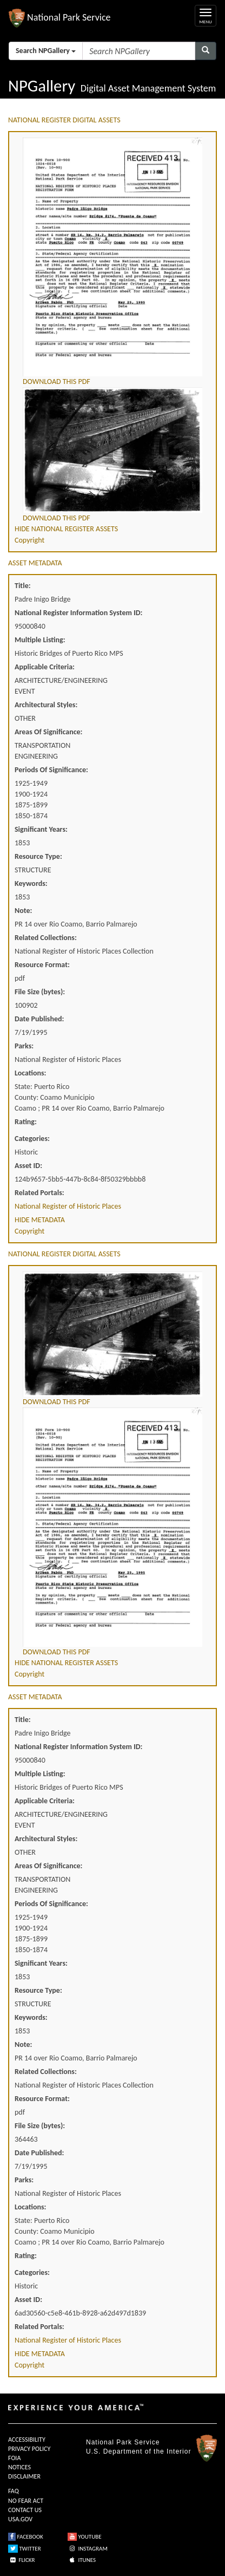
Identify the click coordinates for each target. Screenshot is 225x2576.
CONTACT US (25, 2510)
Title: (23, 585)
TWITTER (24, 2548)
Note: (23, 910)
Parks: (24, 1046)
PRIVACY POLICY (29, 2449)
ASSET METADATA (35, 563)
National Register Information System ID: (78, 612)
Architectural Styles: (46, 704)
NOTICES (19, 2467)
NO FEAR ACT (25, 2501)
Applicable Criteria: (45, 666)
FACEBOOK (25, 2536)
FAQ (13, 2491)
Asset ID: (28, 1165)
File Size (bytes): (40, 991)
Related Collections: (46, 937)
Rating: (26, 1121)
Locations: (30, 1073)
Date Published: (39, 1018)
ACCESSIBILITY (26, 2439)
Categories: (32, 1138)
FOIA (14, 2458)
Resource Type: (38, 856)
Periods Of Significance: (51, 769)
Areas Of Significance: (48, 731)
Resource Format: (42, 964)
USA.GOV (20, 2519)
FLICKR (21, 2560)
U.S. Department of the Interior (138, 2451)
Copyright (29, 540)
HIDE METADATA (40, 1219)
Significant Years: (41, 829)
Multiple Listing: (40, 639)
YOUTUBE (85, 2536)
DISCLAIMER (24, 2476)
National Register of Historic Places (68, 1206)
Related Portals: (39, 1192)
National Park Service (123, 2442)
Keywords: (31, 883)
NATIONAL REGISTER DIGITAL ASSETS (64, 120)
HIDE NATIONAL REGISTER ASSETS (66, 528)
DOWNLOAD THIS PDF (56, 381)
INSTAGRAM (88, 2548)
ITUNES (82, 2560)
